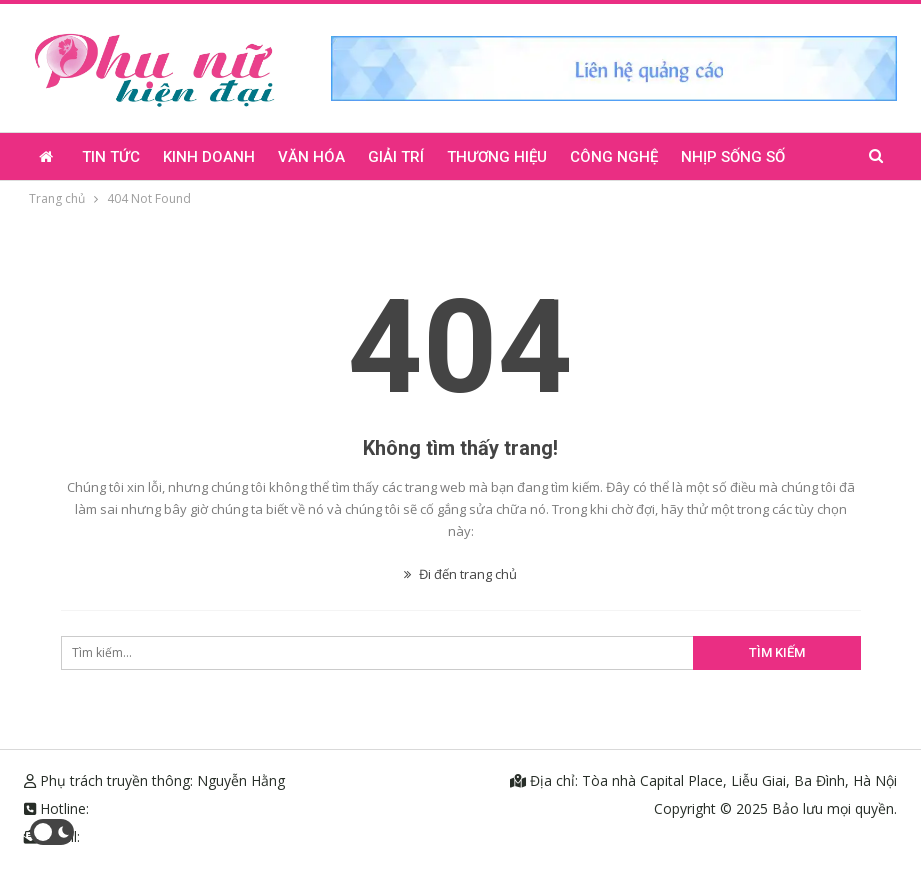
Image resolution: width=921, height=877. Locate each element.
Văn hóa (311, 157)
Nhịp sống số (733, 157)
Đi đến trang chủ (460, 574)
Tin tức (111, 157)
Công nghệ (614, 157)
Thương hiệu (497, 157)
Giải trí (396, 157)
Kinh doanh (209, 157)
